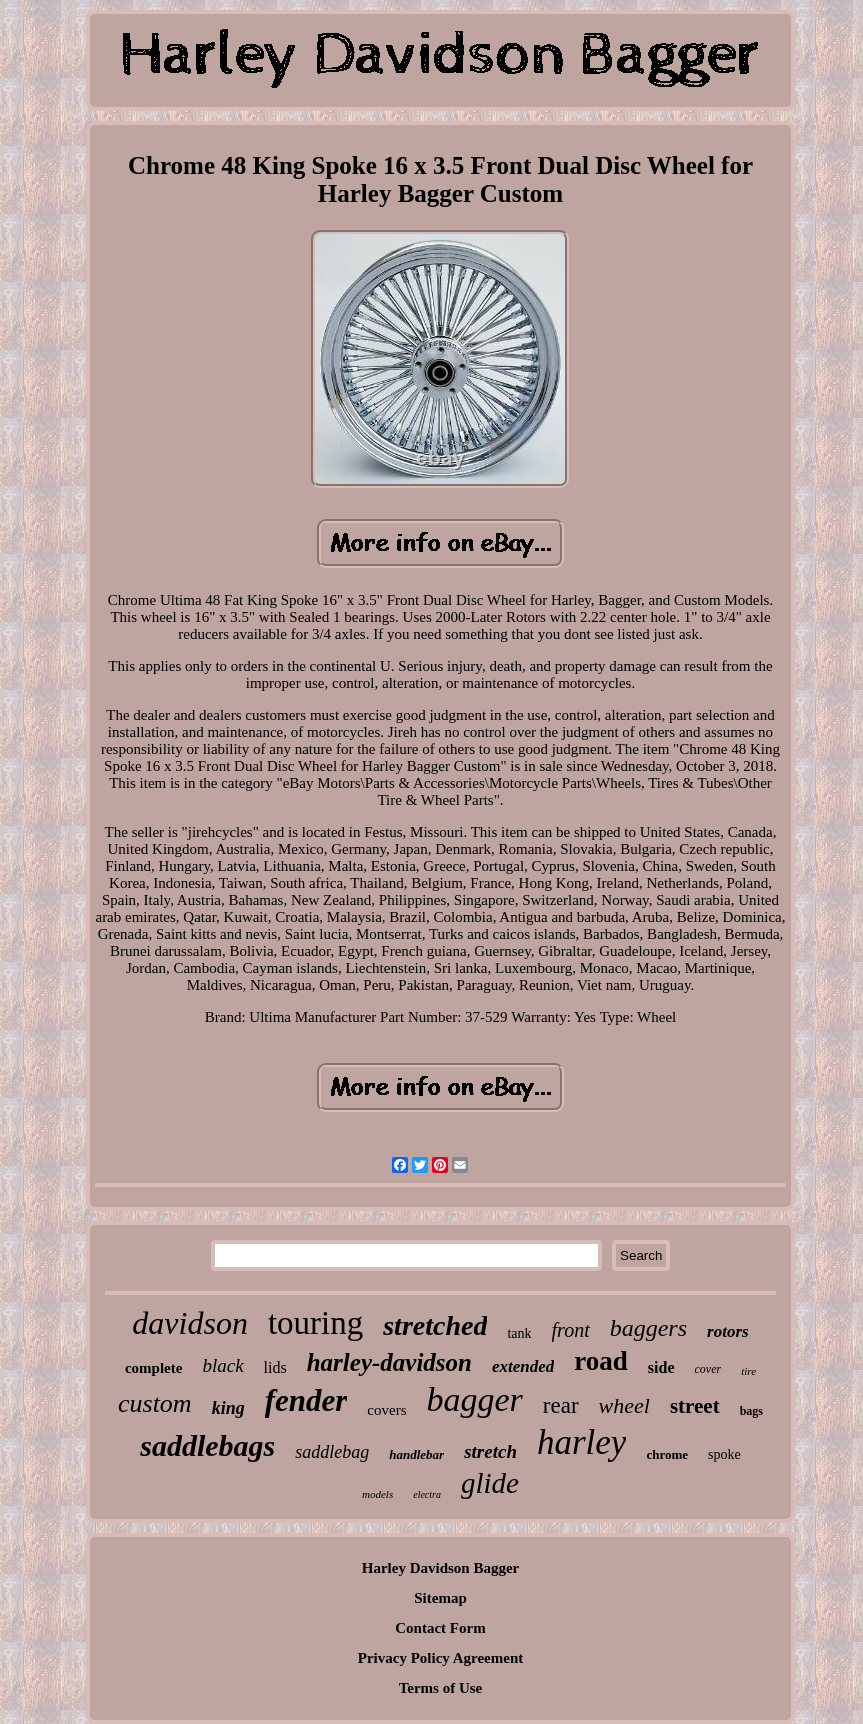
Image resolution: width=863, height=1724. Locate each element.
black (222, 1365)
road (601, 1361)
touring (315, 1323)
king (228, 1408)
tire (748, 1371)
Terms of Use (441, 1688)
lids (275, 1367)
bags (751, 1411)
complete (153, 1368)
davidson (190, 1323)
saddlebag (332, 1452)
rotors (728, 1331)
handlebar (416, 1454)
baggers (648, 1328)
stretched (435, 1325)
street (695, 1406)
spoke (724, 1454)
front (571, 1330)
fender (306, 1400)
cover (708, 1369)
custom (155, 1403)
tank (519, 1333)
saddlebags (207, 1445)
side (661, 1367)
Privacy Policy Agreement (441, 1658)
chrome (667, 1454)
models (377, 1494)
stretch (490, 1451)
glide (490, 1483)
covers (386, 1410)
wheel (624, 1405)
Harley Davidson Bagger (441, 1568)
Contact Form (440, 1628)
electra (427, 1494)
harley (581, 1442)
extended (523, 1366)
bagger (474, 1399)
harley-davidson (389, 1362)
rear (561, 1405)
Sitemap (440, 1598)
